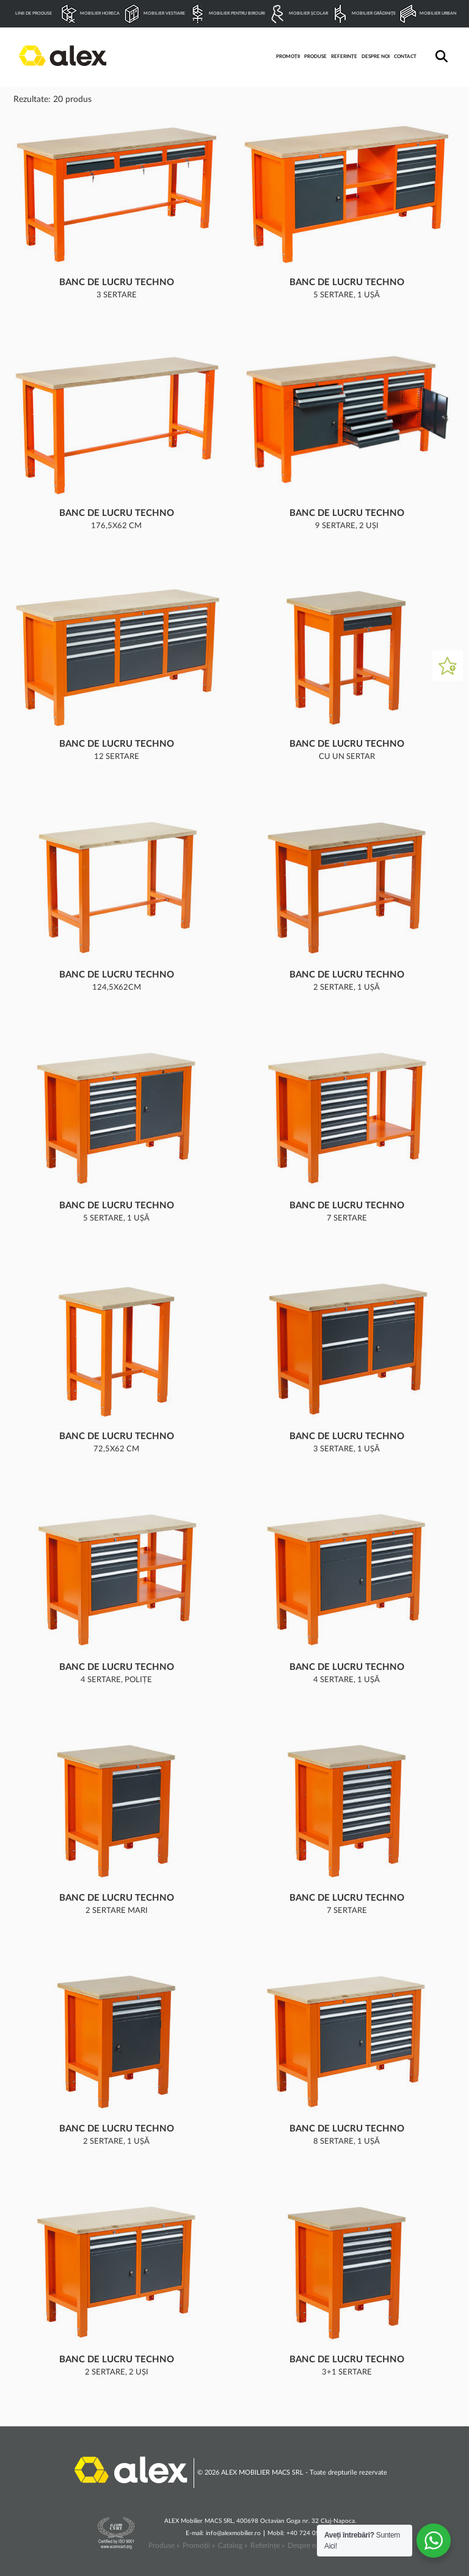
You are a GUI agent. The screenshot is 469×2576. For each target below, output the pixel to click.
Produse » (164, 2545)
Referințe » (267, 2545)
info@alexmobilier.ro (233, 2533)
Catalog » (232, 2545)
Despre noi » (307, 2545)
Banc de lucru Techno (116, 282)
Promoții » (199, 2545)
